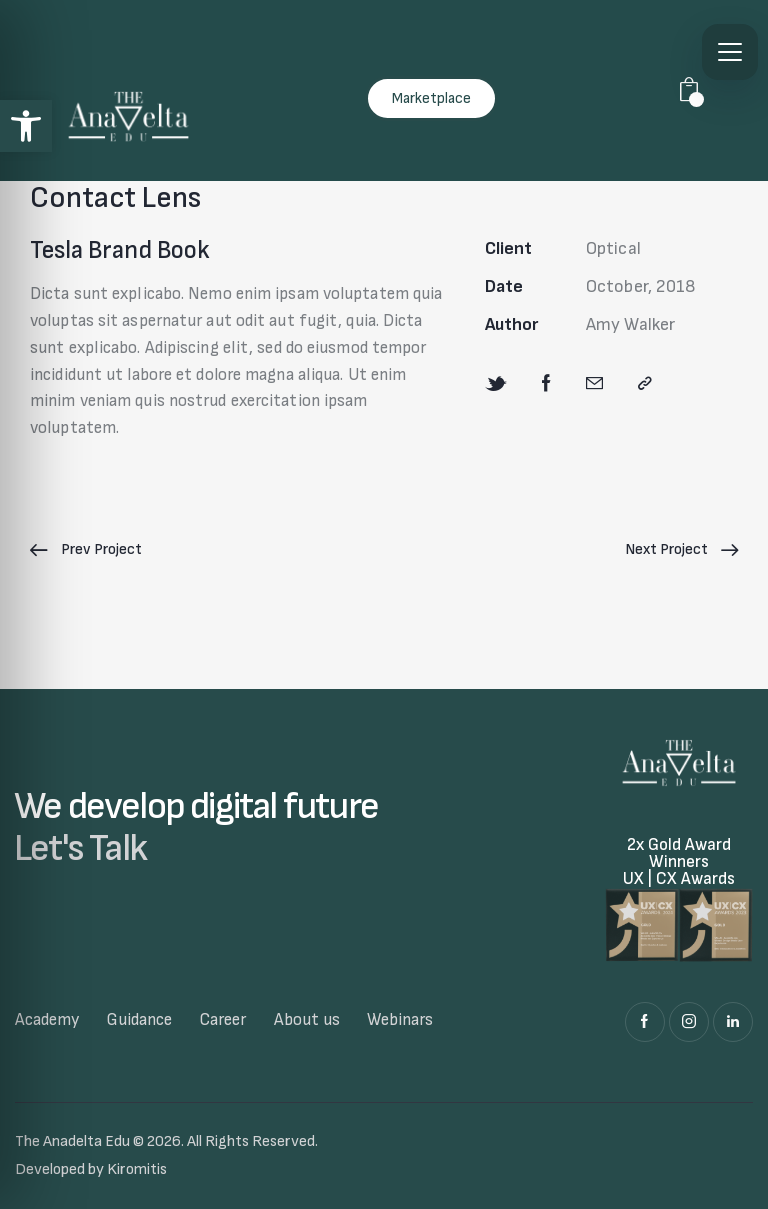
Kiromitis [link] (137, 1169)
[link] (26, 126)
